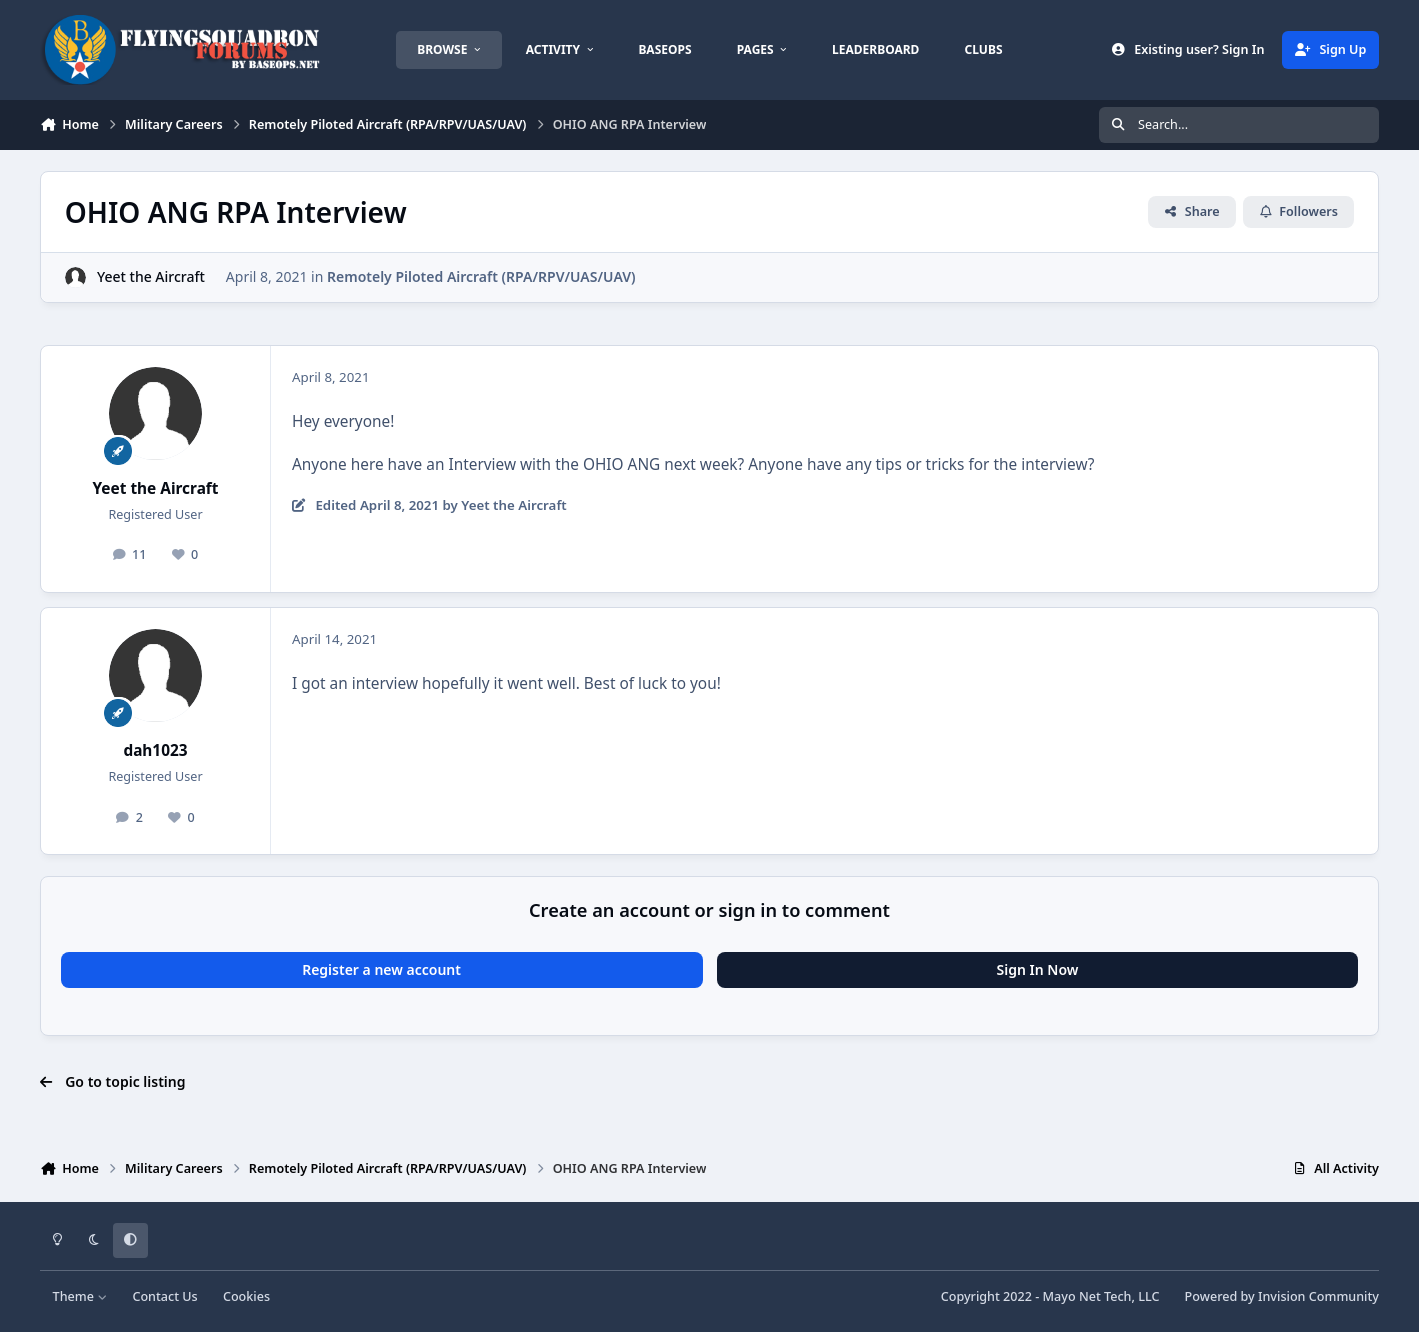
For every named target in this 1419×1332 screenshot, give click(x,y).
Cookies (246, 1296)
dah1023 (155, 750)
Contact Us (164, 1296)
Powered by (1282, 1296)
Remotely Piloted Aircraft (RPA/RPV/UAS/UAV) (481, 276)
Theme (80, 1296)
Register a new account (381, 969)
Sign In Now (1038, 969)
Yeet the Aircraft (151, 276)
